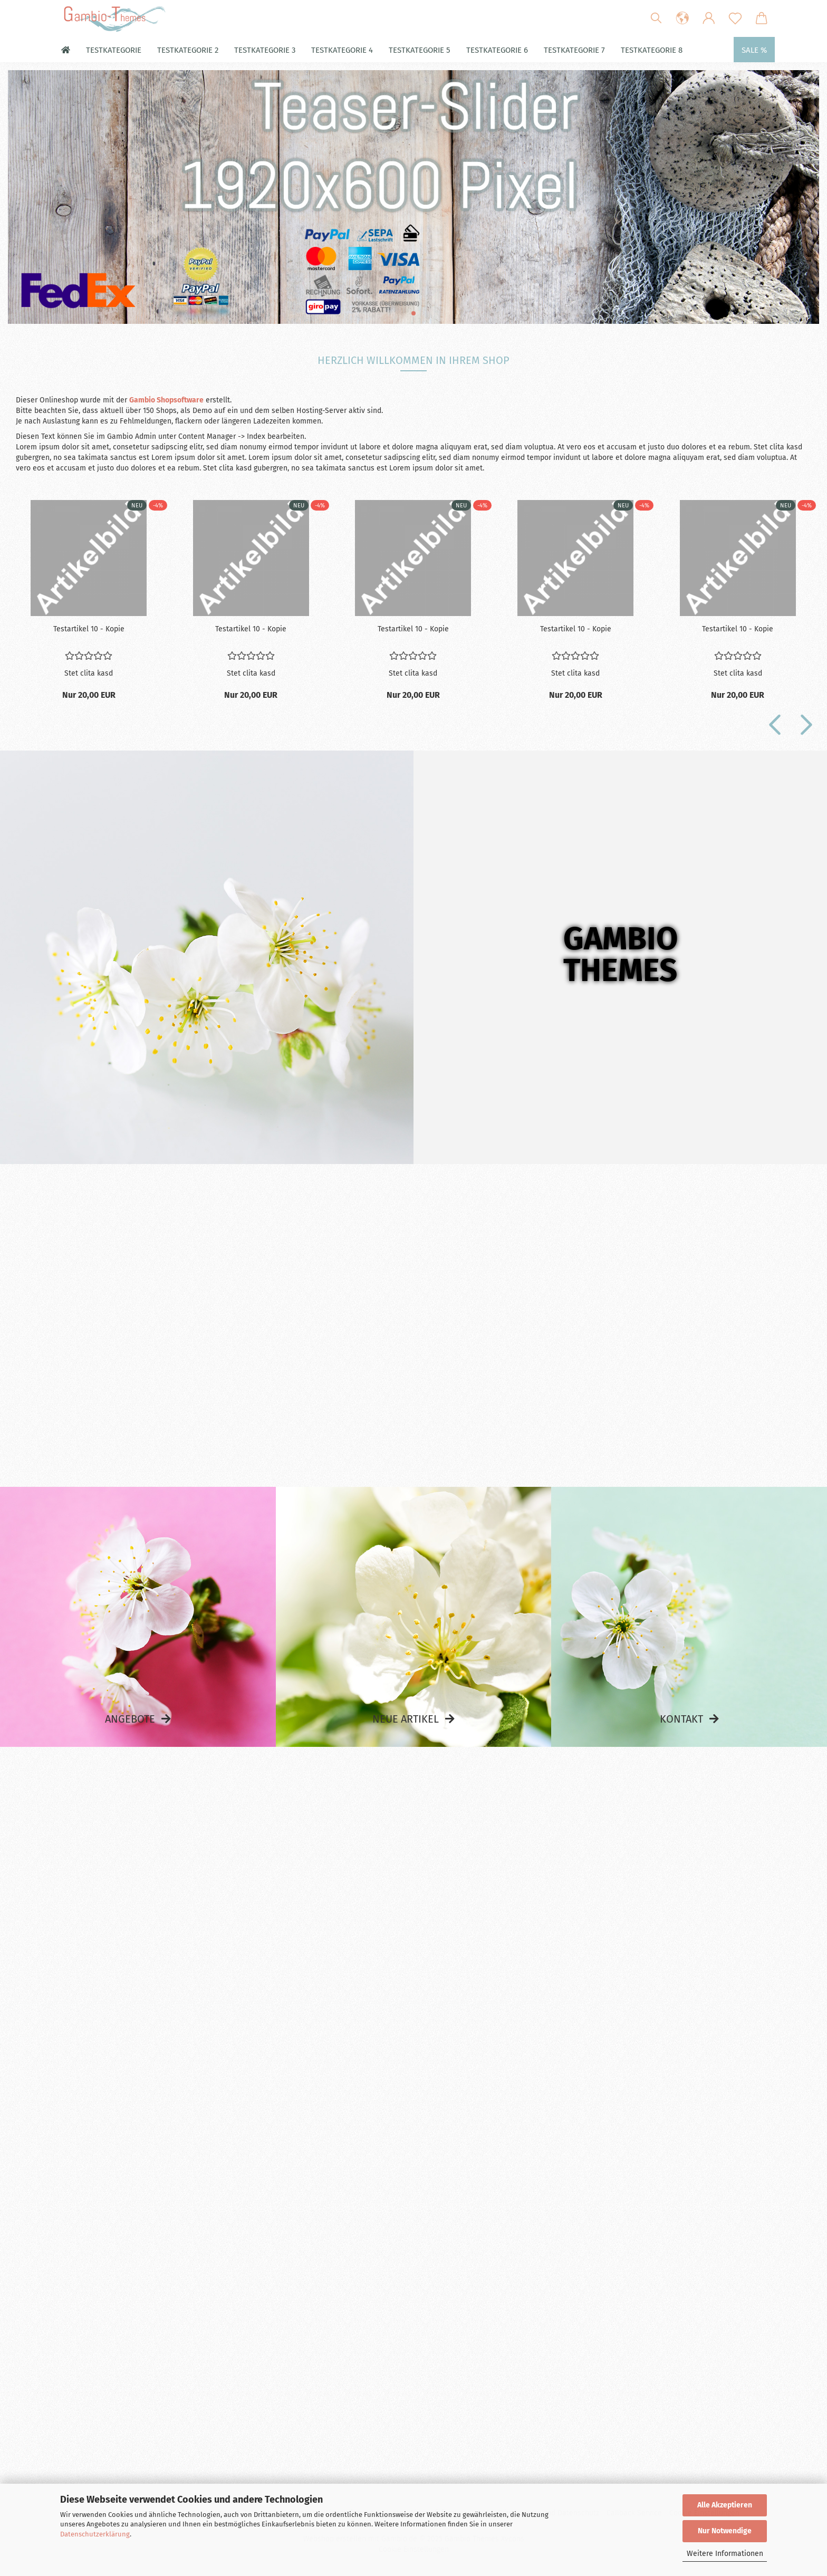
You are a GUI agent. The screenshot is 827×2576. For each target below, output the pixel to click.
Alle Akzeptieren (724, 2505)
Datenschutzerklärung (95, 2534)
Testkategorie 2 (187, 50)
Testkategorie (113, 50)
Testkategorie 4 (342, 50)
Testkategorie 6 (497, 50)
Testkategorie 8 (651, 50)
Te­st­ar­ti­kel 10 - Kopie (88, 628)
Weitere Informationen (725, 2553)
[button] (682, 18)
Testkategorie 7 (574, 50)
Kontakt (681, 1719)
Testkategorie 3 (264, 50)
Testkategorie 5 (419, 50)
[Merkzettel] (735, 18)
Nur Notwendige (725, 2530)
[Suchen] (656, 18)
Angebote (130, 1719)
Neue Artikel (405, 1719)
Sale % (754, 50)
